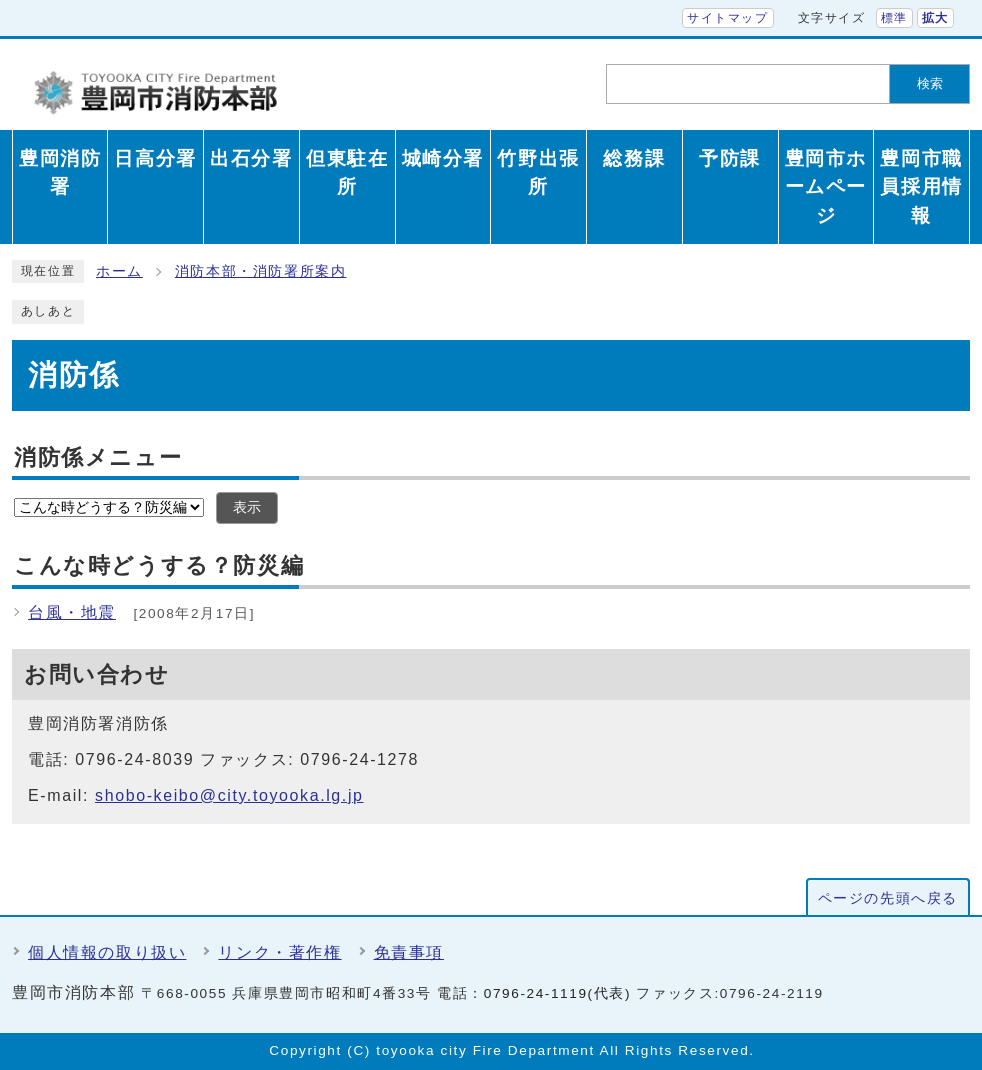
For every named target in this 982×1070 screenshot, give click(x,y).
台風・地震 (72, 612)
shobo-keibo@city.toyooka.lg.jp (229, 795)
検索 (930, 83)
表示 (247, 507)
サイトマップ (728, 18)
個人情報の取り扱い (107, 952)
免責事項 (409, 952)
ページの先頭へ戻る (888, 898)
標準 (894, 18)
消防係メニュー (98, 457)
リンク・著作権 (279, 952)
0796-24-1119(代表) (557, 993)
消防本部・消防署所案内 (261, 271)
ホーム (119, 271)
